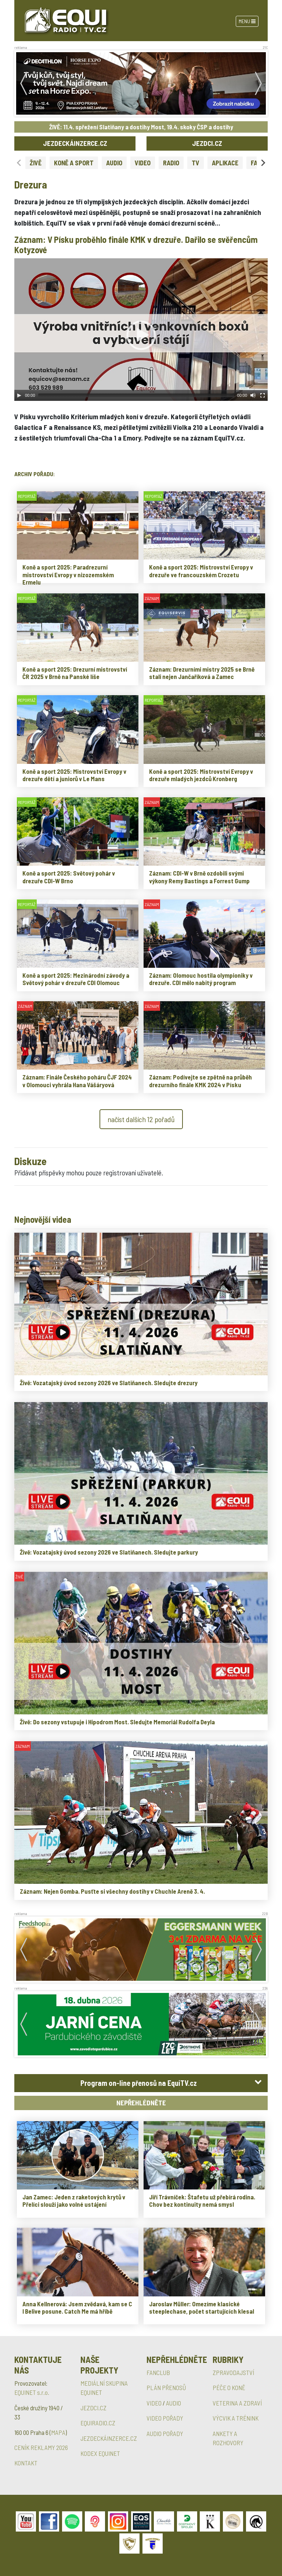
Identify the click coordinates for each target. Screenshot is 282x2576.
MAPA (58, 2432)
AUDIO (114, 163)
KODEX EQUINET (100, 2453)
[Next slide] (262, 162)
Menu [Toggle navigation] (247, 21)
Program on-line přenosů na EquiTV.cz (138, 2083)
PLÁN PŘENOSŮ (166, 2387)
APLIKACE (225, 163)
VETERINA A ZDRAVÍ (237, 2403)
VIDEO (143, 163)
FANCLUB (158, 2372)
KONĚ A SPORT (74, 163)
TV (195, 163)
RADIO (171, 163)
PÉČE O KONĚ (229, 2387)
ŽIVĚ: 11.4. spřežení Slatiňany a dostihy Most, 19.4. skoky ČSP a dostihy (141, 126)
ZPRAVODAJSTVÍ (233, 2372)
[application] (141, 329)
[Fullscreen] (262, 395)
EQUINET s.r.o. (31, 2392)
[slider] (136, 395)
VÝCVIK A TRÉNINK (235, 2418)
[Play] (19, 395)
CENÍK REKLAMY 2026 (41, 2447)
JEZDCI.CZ (207, 143)
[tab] (141, 2083)
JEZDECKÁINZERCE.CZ (75, 143)
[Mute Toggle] (253, 395)
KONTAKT (25, 2463)
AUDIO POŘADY (165, 2433)
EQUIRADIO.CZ (97, 2422)
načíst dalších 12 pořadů (141, 1119)
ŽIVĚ (35, 163)
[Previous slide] (19, 162)
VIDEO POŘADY (165, 2418)
